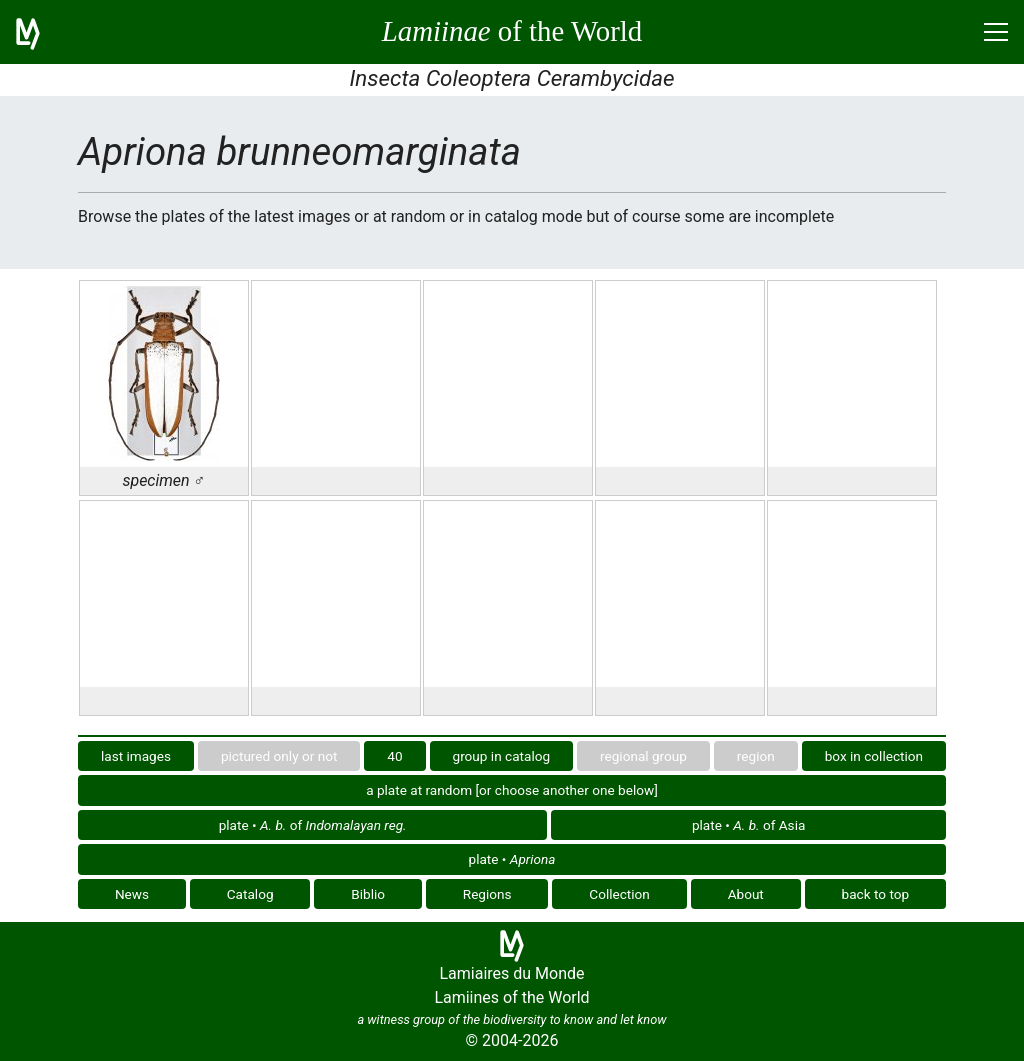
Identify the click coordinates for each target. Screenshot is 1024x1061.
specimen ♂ (163, 480)
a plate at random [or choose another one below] (512, 790)
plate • (512, 859)
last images (136, 756)
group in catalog (502, 756)
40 (394, 756)
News (132, 894)
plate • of (313, 825)
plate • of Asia (748, 825)
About (746, 894)
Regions (487, 894)
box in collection (874, 756)
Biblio (368, 894)
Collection (619, 894)
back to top (876, 894)
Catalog (250, 894)
